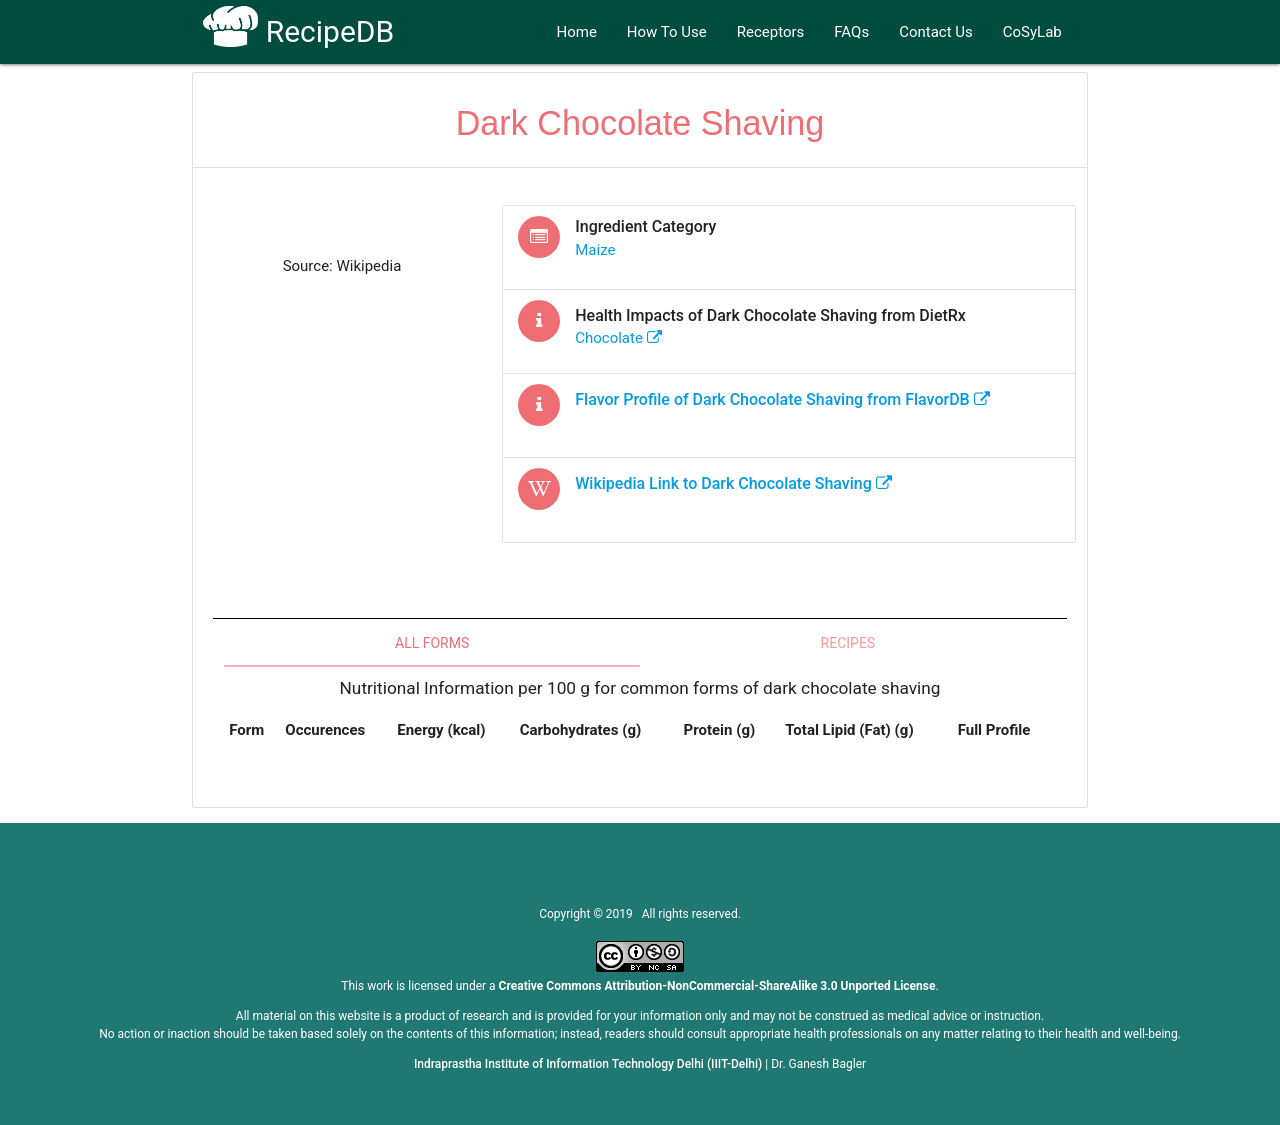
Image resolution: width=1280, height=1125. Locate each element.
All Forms (432, 643)
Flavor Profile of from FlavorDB (782, 399)
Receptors (771, 32)
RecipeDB (298, 31)
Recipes (848, 643)
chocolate (618, 338)
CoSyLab (1032, 32)
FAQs (851, 32)
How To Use (667, 32)
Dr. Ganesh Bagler (818, 1064)
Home (576, 32)
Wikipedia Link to (733, 483)
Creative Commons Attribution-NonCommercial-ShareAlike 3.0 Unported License (717, 986)
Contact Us (936, 32)
